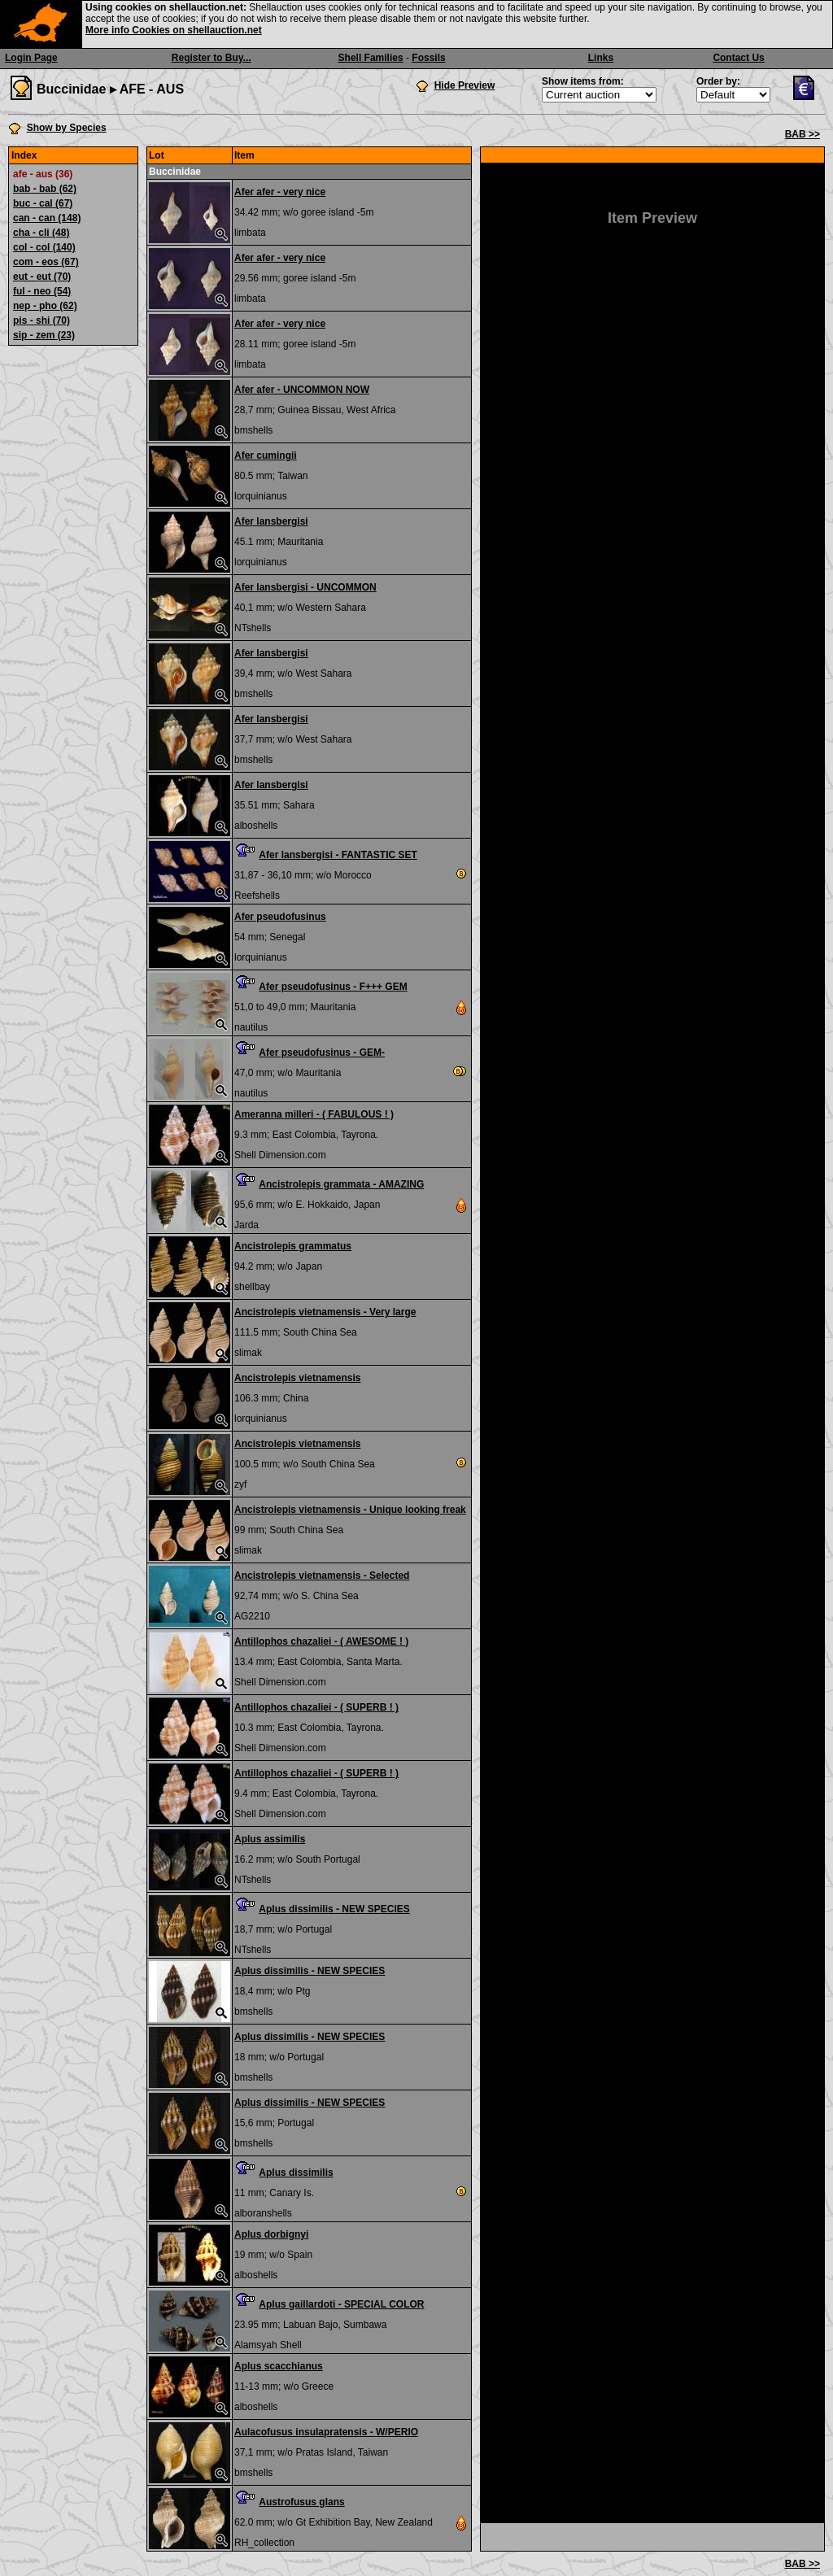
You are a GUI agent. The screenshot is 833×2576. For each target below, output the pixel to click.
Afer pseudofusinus (280, 916)
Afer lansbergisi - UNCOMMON (305, 587)
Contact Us (738, 57)
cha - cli (41, 232)
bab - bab (44, 188)
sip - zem (44, 335)
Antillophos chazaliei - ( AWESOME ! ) (321, 1641)
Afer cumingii (265, 455)
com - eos (46, 262)
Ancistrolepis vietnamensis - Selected (321, 1575)
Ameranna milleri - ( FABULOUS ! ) (314, 1114)
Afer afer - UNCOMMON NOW (301, 389)
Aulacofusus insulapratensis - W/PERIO (326, 2432)
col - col (44, 247)
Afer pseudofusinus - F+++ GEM (333, 986)
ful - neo (42, 291)
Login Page (31, 57)
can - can (47, 218)
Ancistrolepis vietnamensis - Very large (325, 1312)
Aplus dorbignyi (271, 2234)
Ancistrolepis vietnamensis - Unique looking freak (350, 1509)
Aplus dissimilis (296, 2172)
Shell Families (370, 57)
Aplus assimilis (269, 1839)
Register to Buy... (211, 57)
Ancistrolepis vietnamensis (297, 1378)
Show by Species (67, 127)
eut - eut (42, 276)
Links (600, 57)
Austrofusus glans (301, 2502)
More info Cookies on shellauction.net (173, 30)
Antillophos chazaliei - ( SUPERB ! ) (316, 1707)
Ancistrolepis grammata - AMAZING (341, 1184)
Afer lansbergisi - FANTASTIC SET (337, 855)
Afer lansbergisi (271, 521)
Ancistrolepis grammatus (292, 1246)
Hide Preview (464, 85)
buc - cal (42, 203)
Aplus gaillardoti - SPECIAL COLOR (341, 2304)
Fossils (428, 57)
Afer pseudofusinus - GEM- (322, 1052)
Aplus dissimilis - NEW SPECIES (334, 1909)
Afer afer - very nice (279, 192)
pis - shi (41, 320)
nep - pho (45, 306)
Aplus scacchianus (278, 2366)
